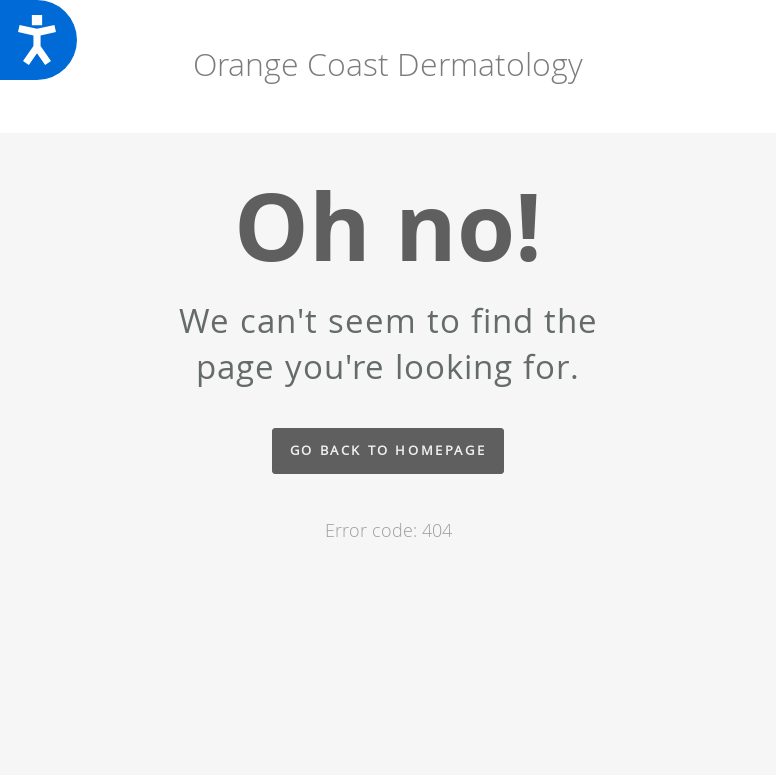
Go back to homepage (388, 450)
